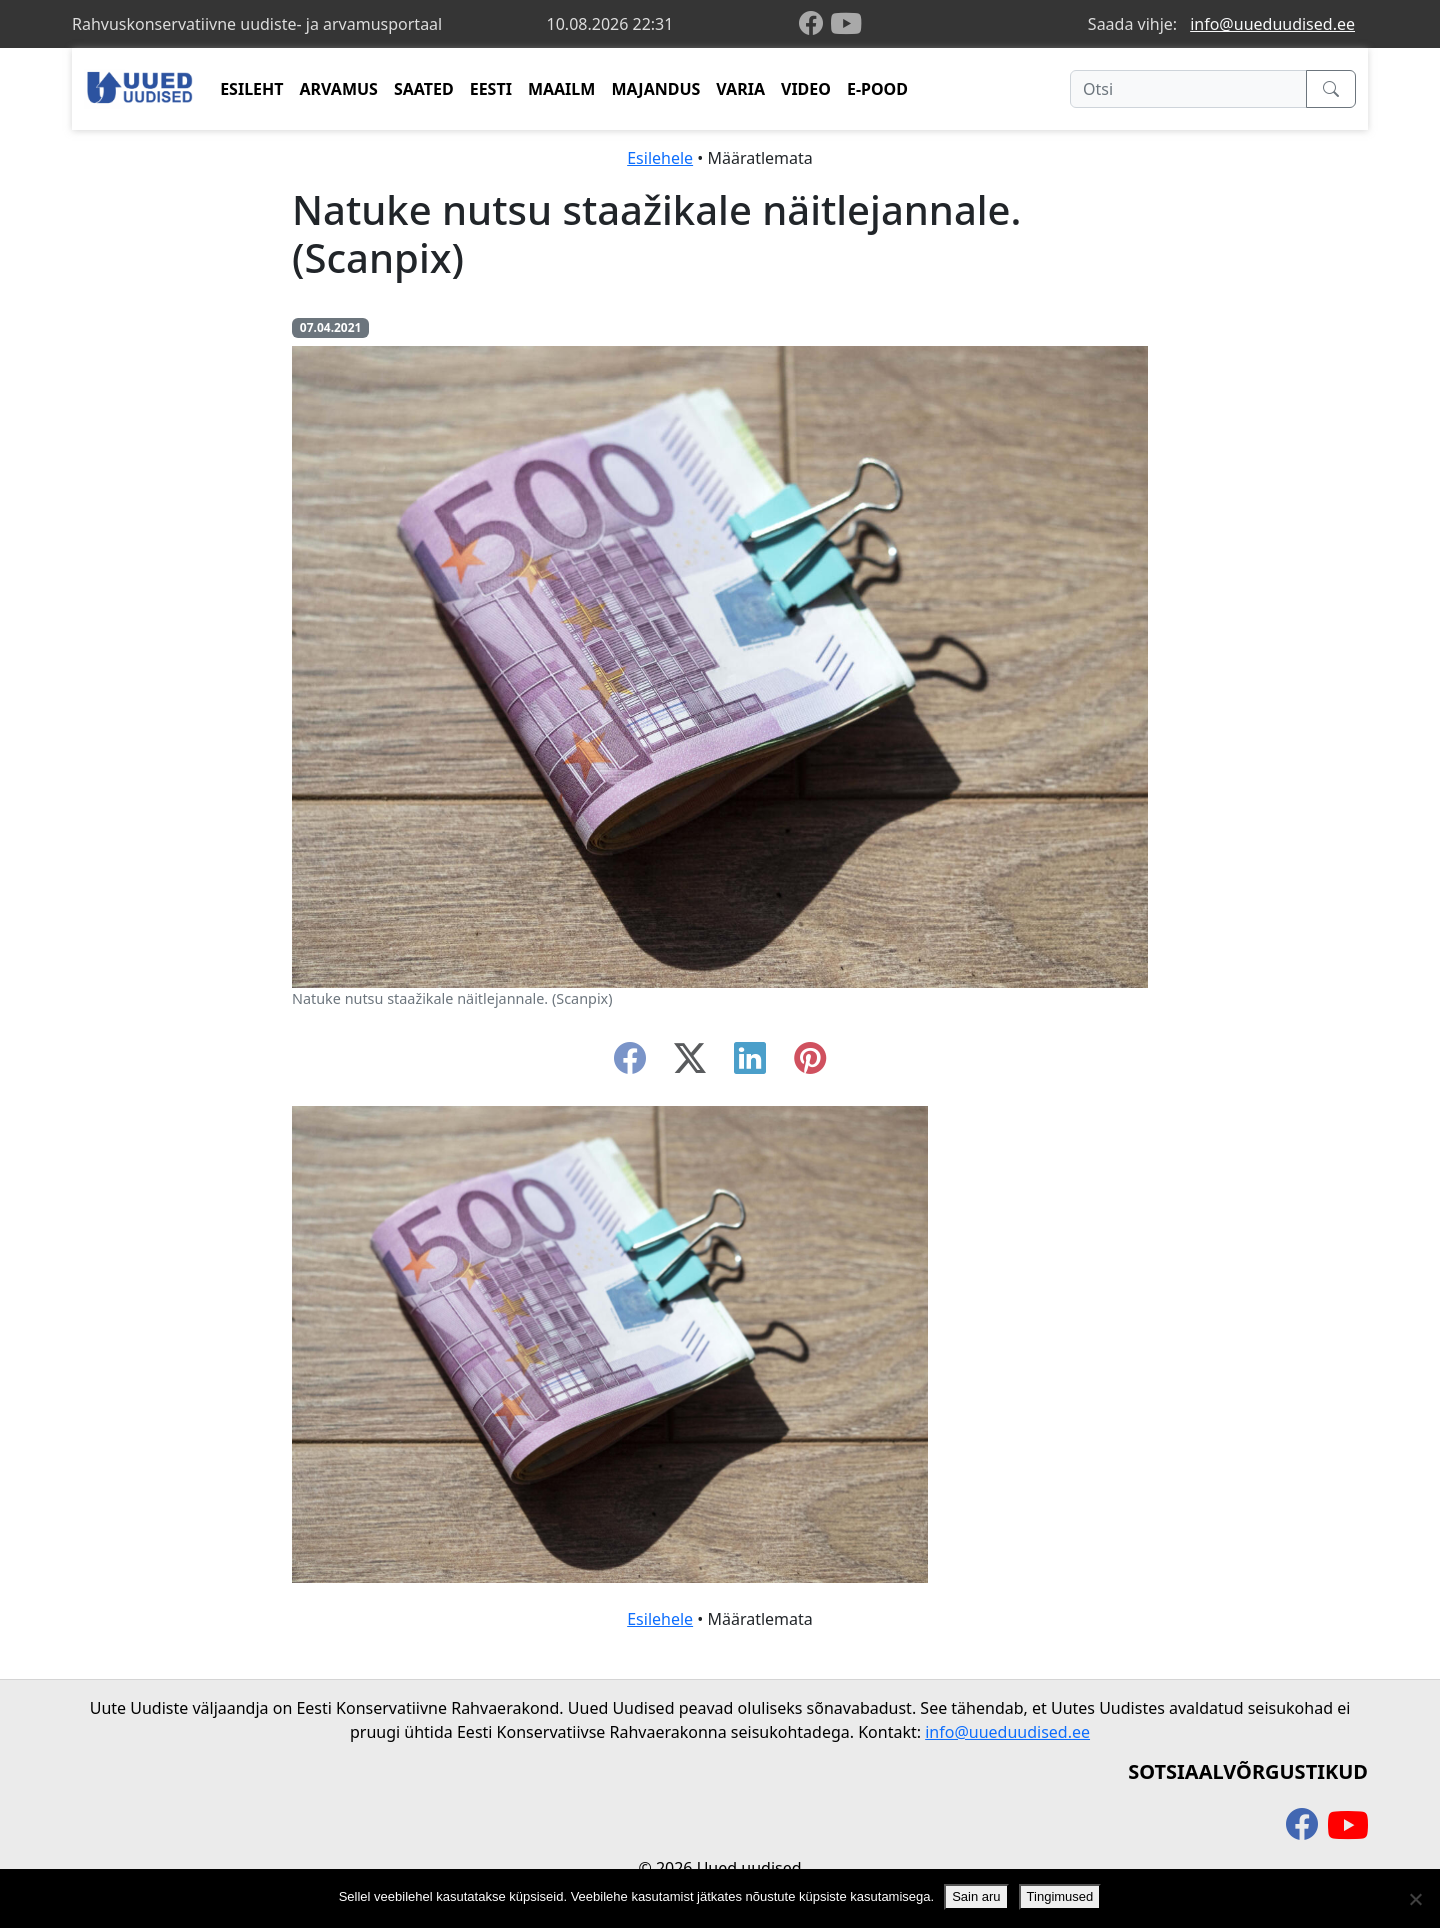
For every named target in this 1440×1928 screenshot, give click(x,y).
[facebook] (815, 24)
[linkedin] (750, 1064)
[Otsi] (1188, 89)
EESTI (491, 89)
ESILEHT (251, 89)
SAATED (424, 89)
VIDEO (806, 89)
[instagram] (810, 1064)
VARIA (740, 89)
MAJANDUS (655, 89)
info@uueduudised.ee (1272, 24)
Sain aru (976, 1896)
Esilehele (660, 158)
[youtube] (846, 24)
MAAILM (562, 89)
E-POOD (877, 89)
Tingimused (1060, 1896)
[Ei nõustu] (1415, 1899)
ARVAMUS (339, 89)
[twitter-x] (690, 1064)
